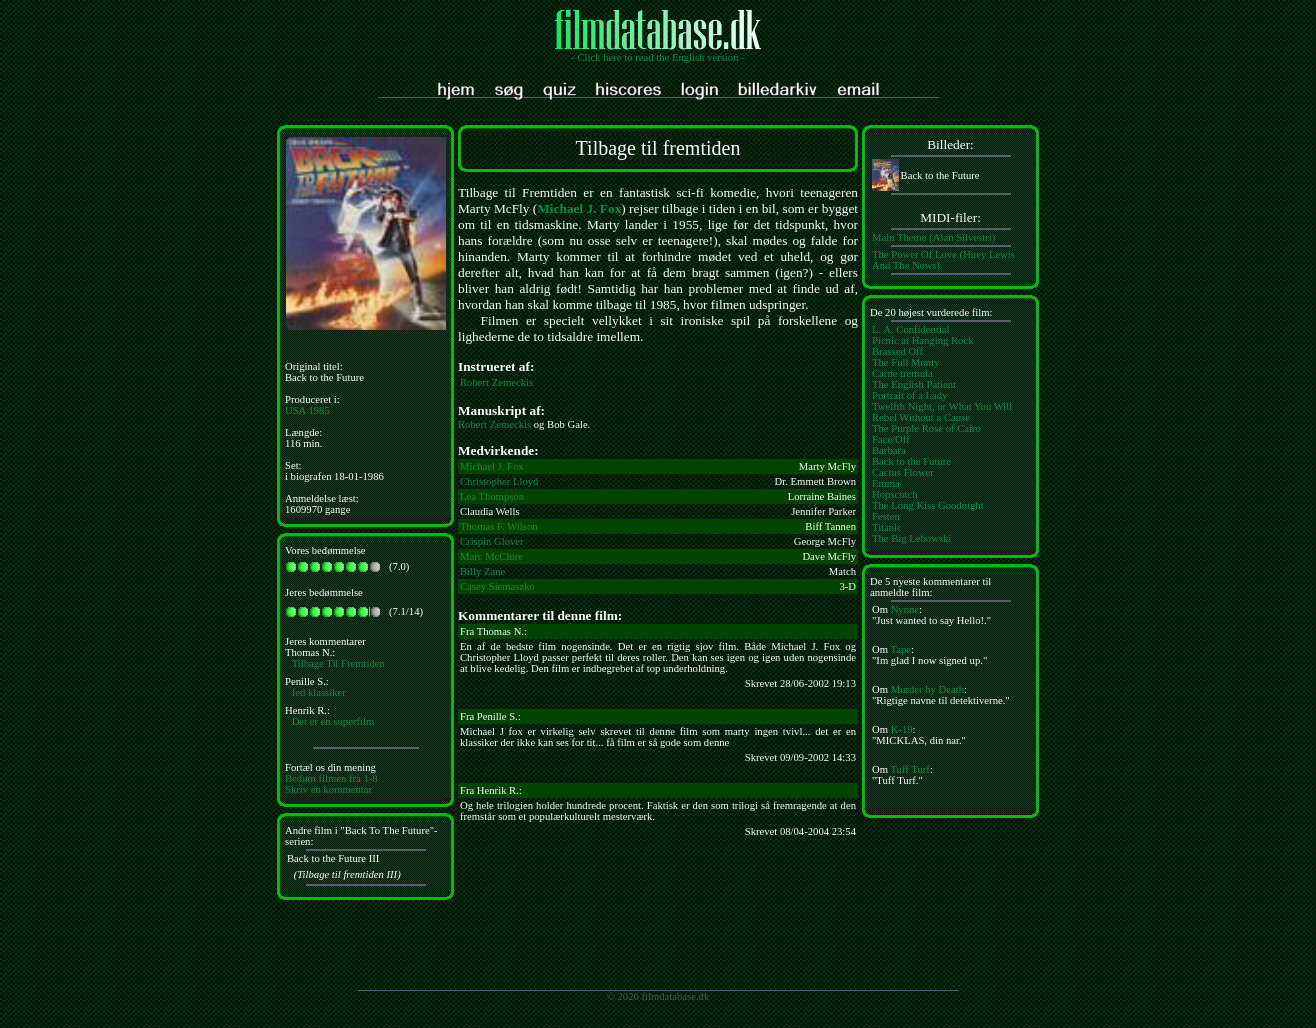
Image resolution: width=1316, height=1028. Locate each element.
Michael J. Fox (579, 208)
